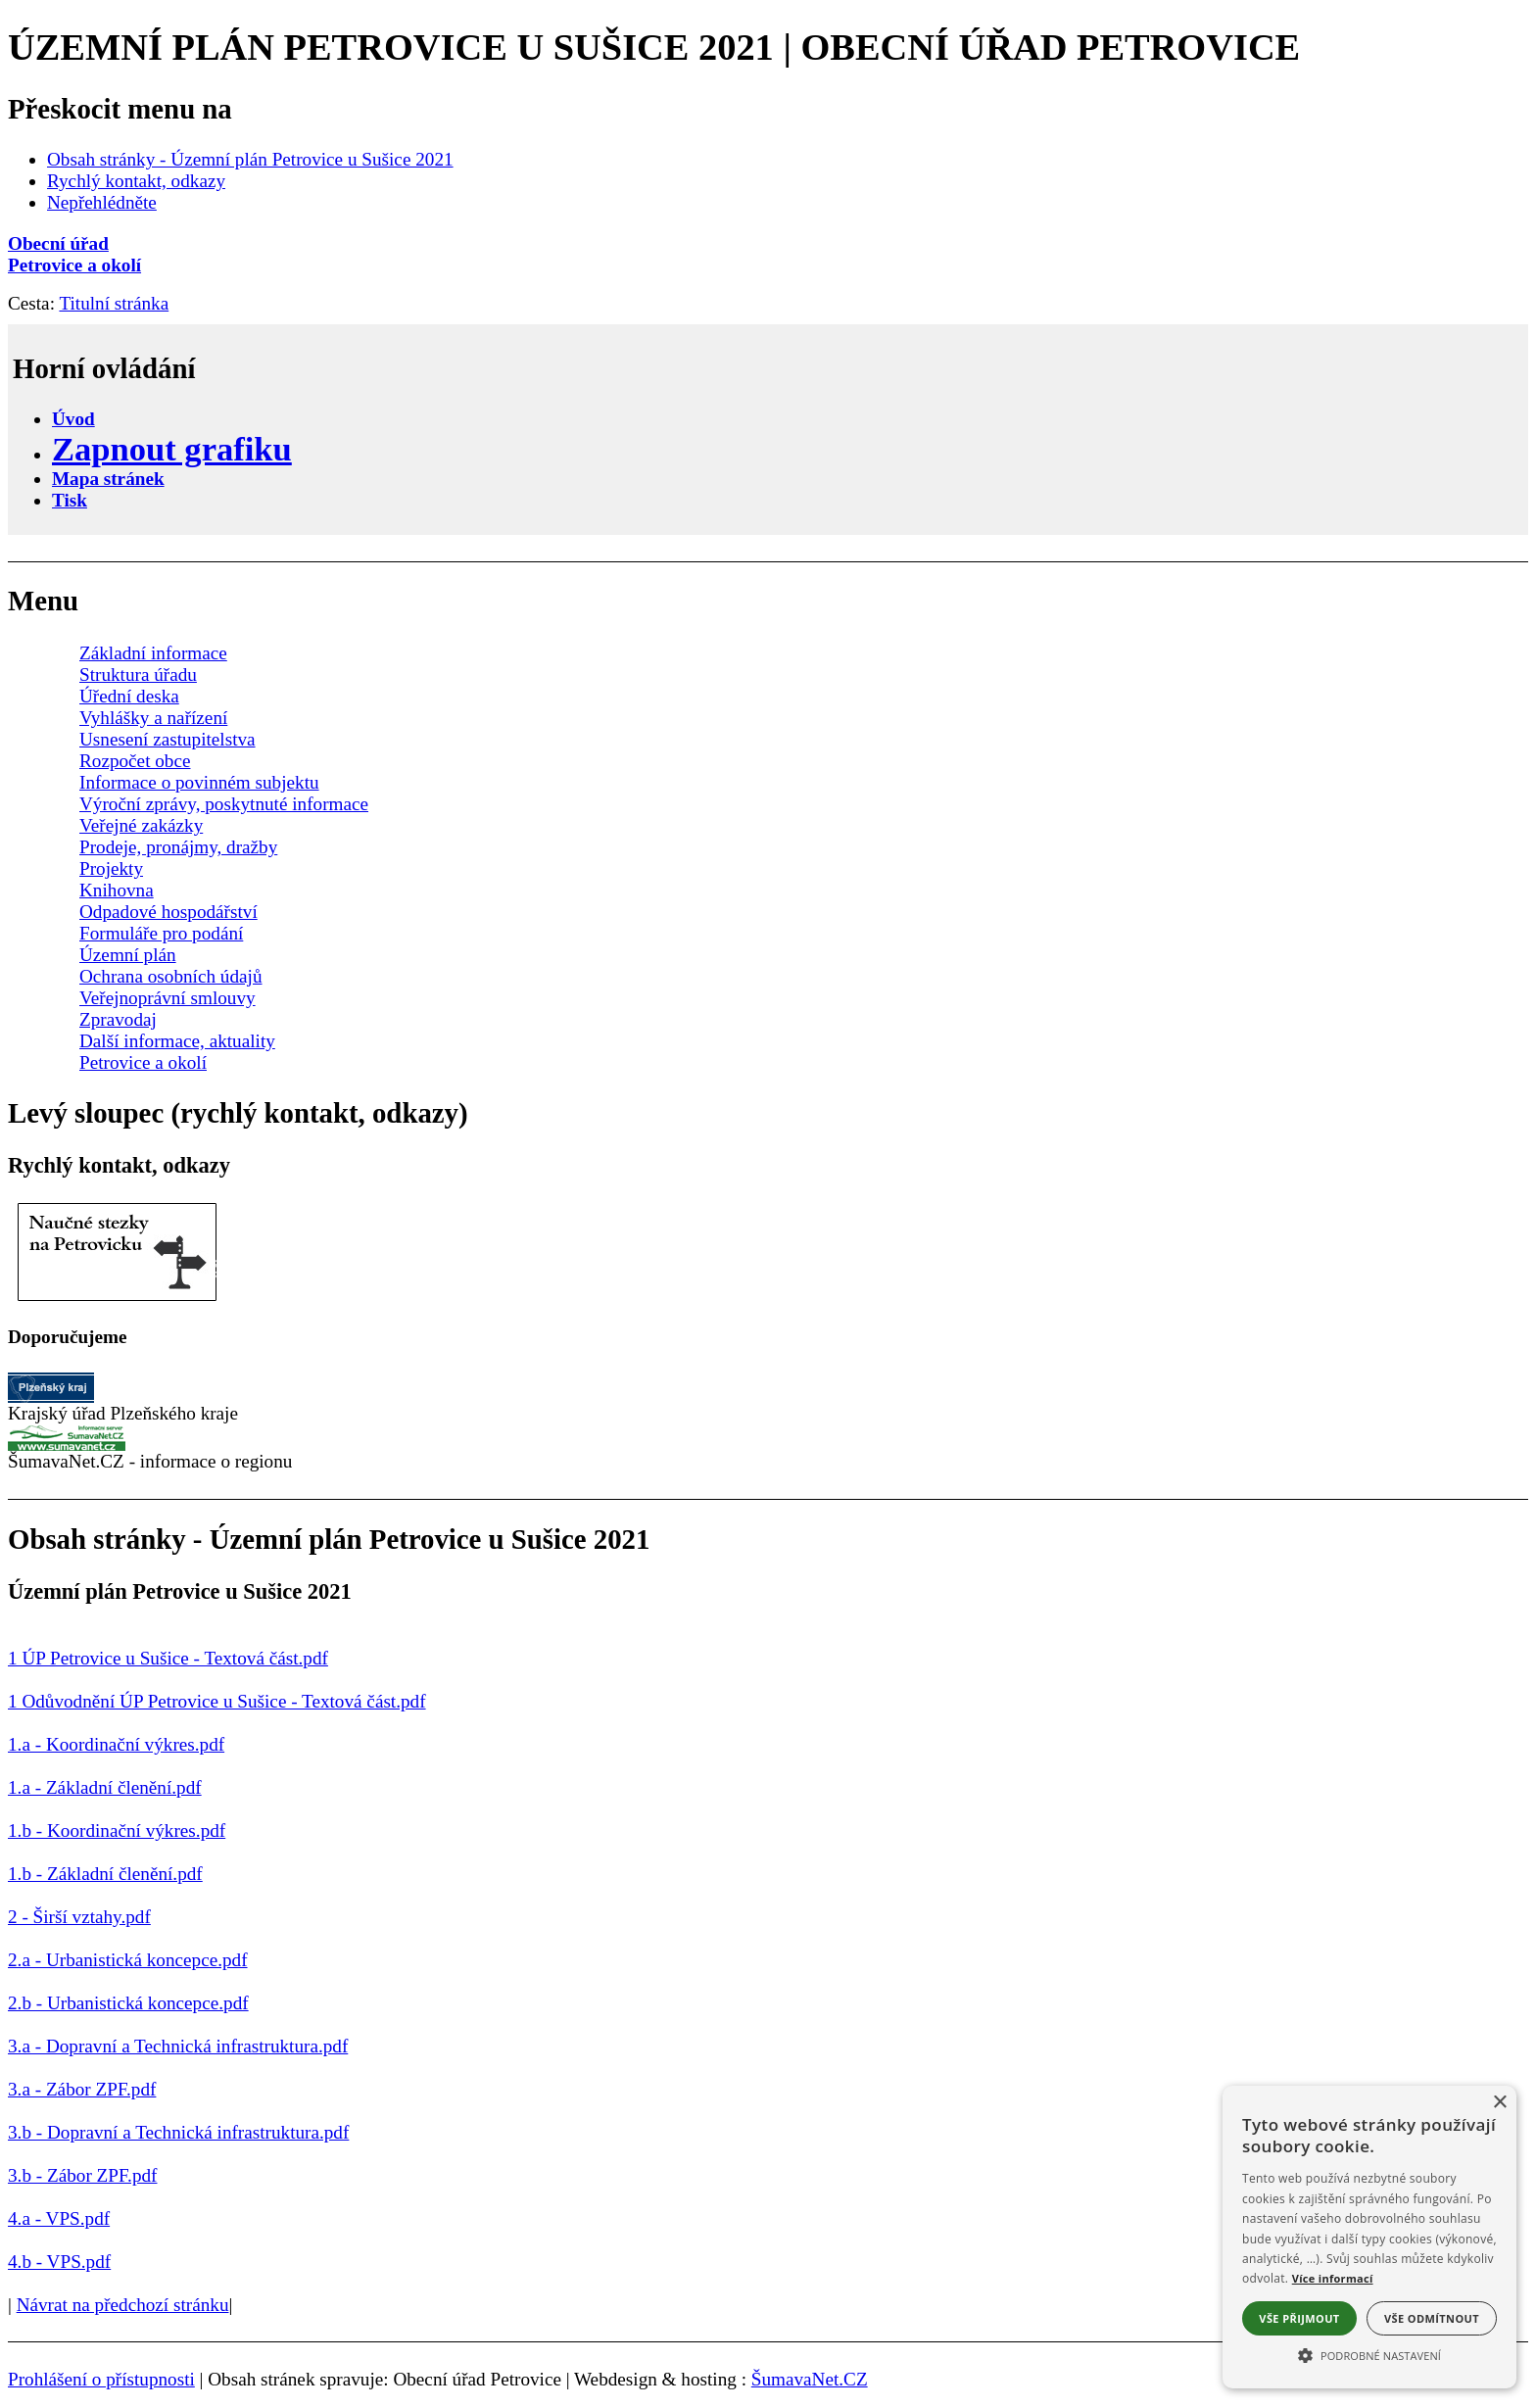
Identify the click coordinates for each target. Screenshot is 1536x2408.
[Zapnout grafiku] (172, 448)
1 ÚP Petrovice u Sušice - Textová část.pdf (168, 1658)
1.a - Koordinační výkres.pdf (116, 1744)
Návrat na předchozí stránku (123, 2304)
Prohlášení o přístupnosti (101, 2379)
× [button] (1499, 2102)
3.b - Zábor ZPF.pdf (82, 2175)
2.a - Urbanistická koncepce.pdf (128, 1960)
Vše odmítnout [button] (1431, 2318)
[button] (1369, 2354)
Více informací (1332, 2278)
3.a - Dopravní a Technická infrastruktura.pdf (178, 2046)
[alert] (1369, 2237)
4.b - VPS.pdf (59, 2261)
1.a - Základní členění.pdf (105, 1787)
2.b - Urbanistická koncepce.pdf (128, 2003)
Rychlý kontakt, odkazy (136, 180)
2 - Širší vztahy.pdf (79, 1916)
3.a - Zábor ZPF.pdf (82, 2089)
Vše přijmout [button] (1299, 2318)
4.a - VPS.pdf (59, 2218)
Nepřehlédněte (102, 202)
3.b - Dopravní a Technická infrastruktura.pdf (178, 2132)
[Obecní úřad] (768, 244)
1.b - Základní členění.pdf (105, 1873)
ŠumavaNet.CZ (809, 2379)
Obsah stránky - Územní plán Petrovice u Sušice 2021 (250, 159)
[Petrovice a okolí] (768, 265)
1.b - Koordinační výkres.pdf (116, 1830)
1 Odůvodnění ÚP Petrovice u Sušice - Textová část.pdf (217, 1701)
